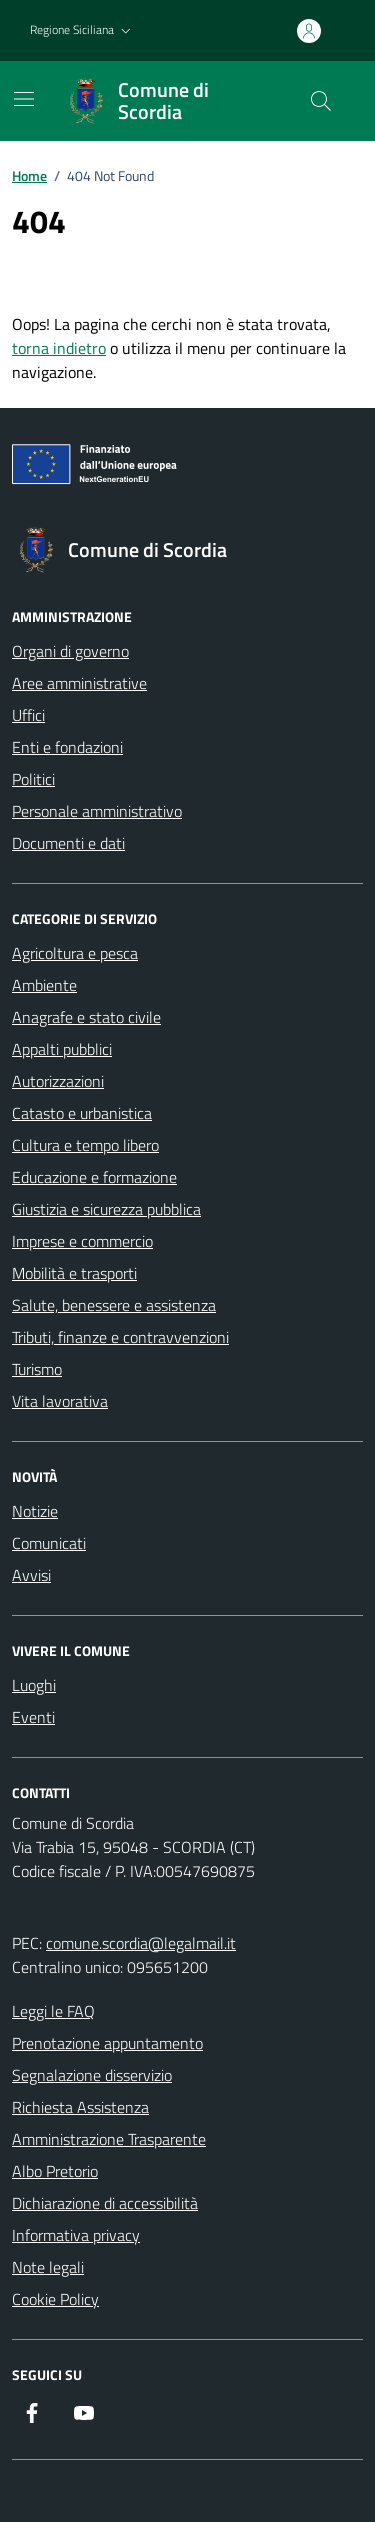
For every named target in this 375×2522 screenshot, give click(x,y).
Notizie (35, 1511)
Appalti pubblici (62, 1049)
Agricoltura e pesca (75, 953)
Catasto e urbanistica (82, 1113)
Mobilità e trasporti (74, 1273)
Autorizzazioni (58, 1081)
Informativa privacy (76, 2235)
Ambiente (44, 985)
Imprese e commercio (82, 1241)
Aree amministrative (79, 683)
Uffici (28, 715)
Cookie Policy (55, 2299)
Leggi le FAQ (53, 2011)
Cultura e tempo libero (85, 1145)
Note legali (48, 2267)
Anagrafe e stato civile (86, 1017)
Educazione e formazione (94, 1177)
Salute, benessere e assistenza (114, 1305)
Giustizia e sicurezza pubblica (106, 1209)
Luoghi (34, 1685)
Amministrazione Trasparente (109, 2139)
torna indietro (59, 348)
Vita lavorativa (60, 1401)
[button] (82, 30)
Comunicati (49, 1543)
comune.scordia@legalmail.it (141, 1943)
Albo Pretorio (55, 2171)
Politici (33, 779)
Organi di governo (70, 651)
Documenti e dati (68, 843)
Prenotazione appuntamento (107, 2043)
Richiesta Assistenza (80, 2107)
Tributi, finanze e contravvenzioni (120, 1337)
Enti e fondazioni (67, 747)
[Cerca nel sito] (321, 101)
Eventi (33, 1717)
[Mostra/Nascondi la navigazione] (24, 99)
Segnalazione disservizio (92, 2075)
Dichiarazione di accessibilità (105, 2203)
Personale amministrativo (97, 811)
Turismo (37, 1369)
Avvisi (31, 1575)
